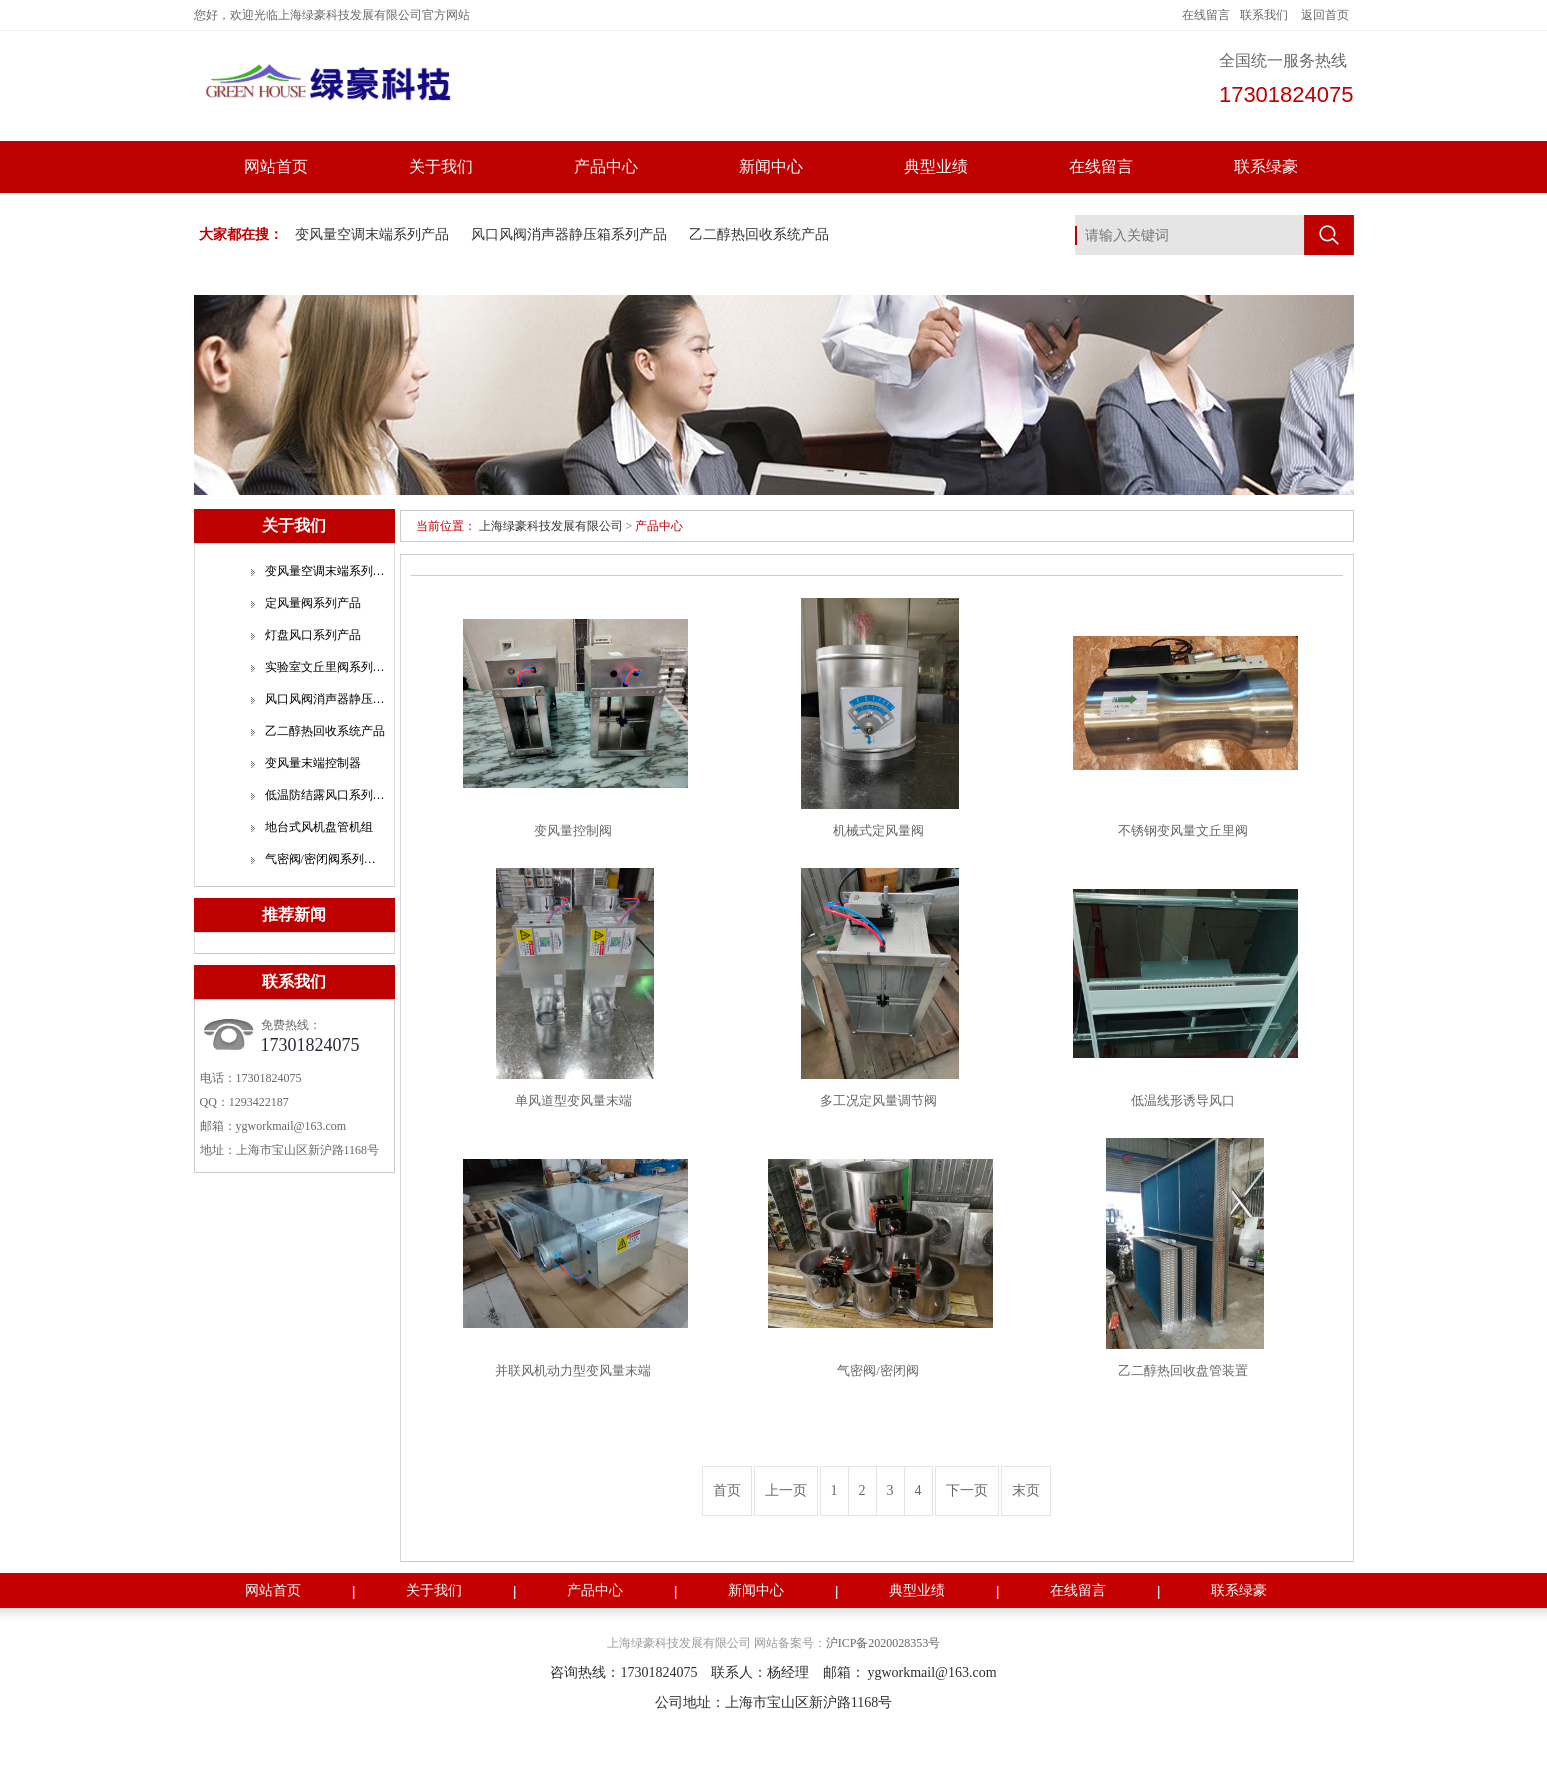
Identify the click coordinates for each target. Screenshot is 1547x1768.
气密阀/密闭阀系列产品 (325, 859)
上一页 (786, 1490)
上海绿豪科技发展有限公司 (551, 526)
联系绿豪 (1266, 166)
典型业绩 (936, 166)
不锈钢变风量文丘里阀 (1183, 830)
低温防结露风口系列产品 (325, 795)
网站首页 (276, 166)
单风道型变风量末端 (573, 1100)
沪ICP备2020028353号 (883, 1643)
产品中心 (606, 166)
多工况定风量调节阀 (878, 1100)
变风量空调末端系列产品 (372, 234)
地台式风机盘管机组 (319, 827)
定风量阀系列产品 (313, 603)
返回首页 (1325, 15)
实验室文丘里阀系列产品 (325, 667)
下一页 (967, 1490)
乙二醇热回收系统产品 (759, 234)
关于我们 (441, 166)
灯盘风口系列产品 (313, 635)
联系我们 (1264, 15)
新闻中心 (771, 166)
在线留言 (1206, 15)
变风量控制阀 (573, 830)
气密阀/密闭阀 (878, 1370)
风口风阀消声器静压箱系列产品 (569, 234)
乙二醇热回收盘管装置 (1183, 1370)
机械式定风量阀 (878, 830)
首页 (727, 1490)
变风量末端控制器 (313, 763)
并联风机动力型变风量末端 (573, 1370)
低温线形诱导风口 (1183, 1100)
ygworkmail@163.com (291, 1126)
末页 (1026, 1490)
